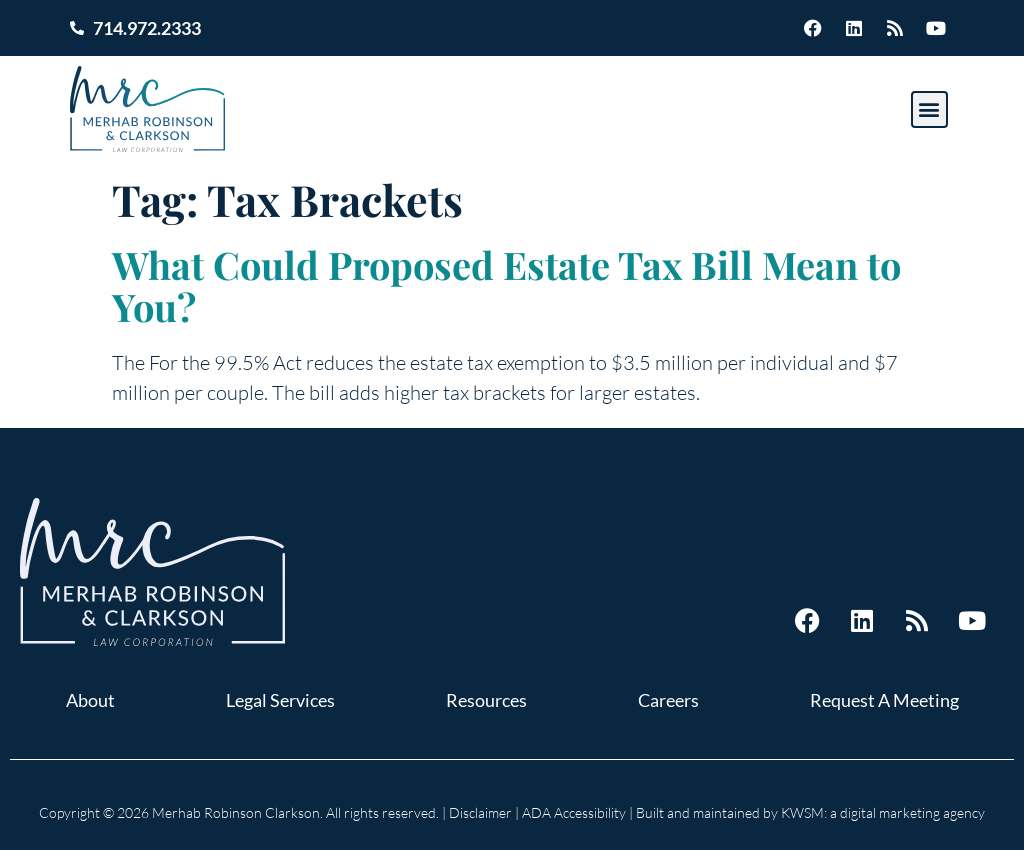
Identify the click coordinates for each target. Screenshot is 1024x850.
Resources (486, 700)
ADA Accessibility (574, 812)
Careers (668, 700)
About (90, 700)
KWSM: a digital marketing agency (883, 812)
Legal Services (280, 700)
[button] (929, 109)
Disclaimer (480, 812)
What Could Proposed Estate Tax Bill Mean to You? (506, 285)
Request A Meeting (884, 700)
